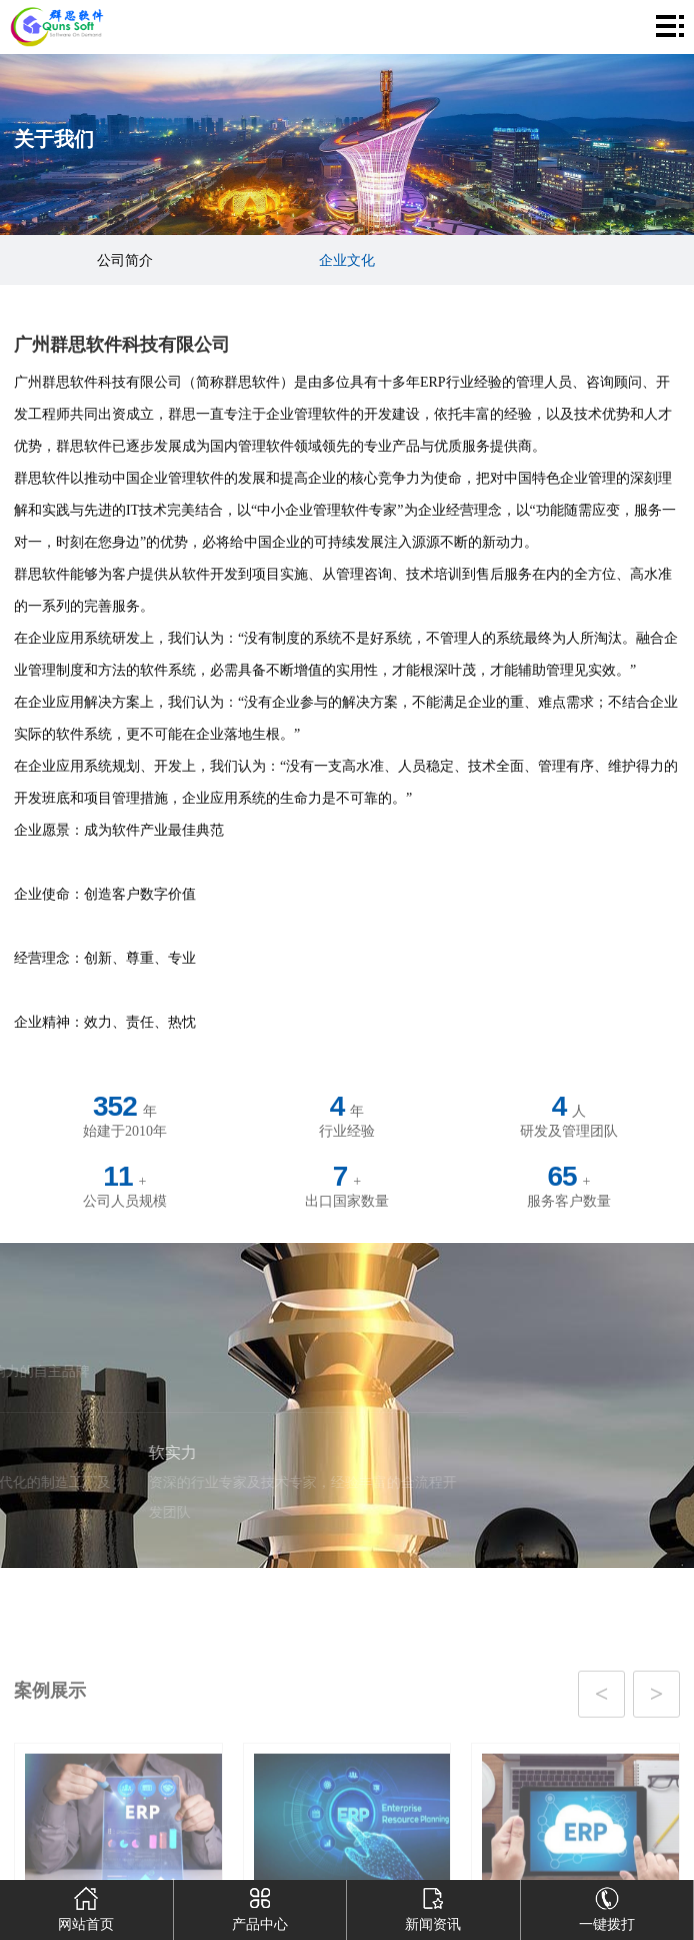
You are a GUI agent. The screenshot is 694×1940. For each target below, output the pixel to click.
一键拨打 (607, 1906)
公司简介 (125, 260)
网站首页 (86, 1906)
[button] (324, 1738)
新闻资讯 (433, 1906)
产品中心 (260, 1906)
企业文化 (347, 260)
